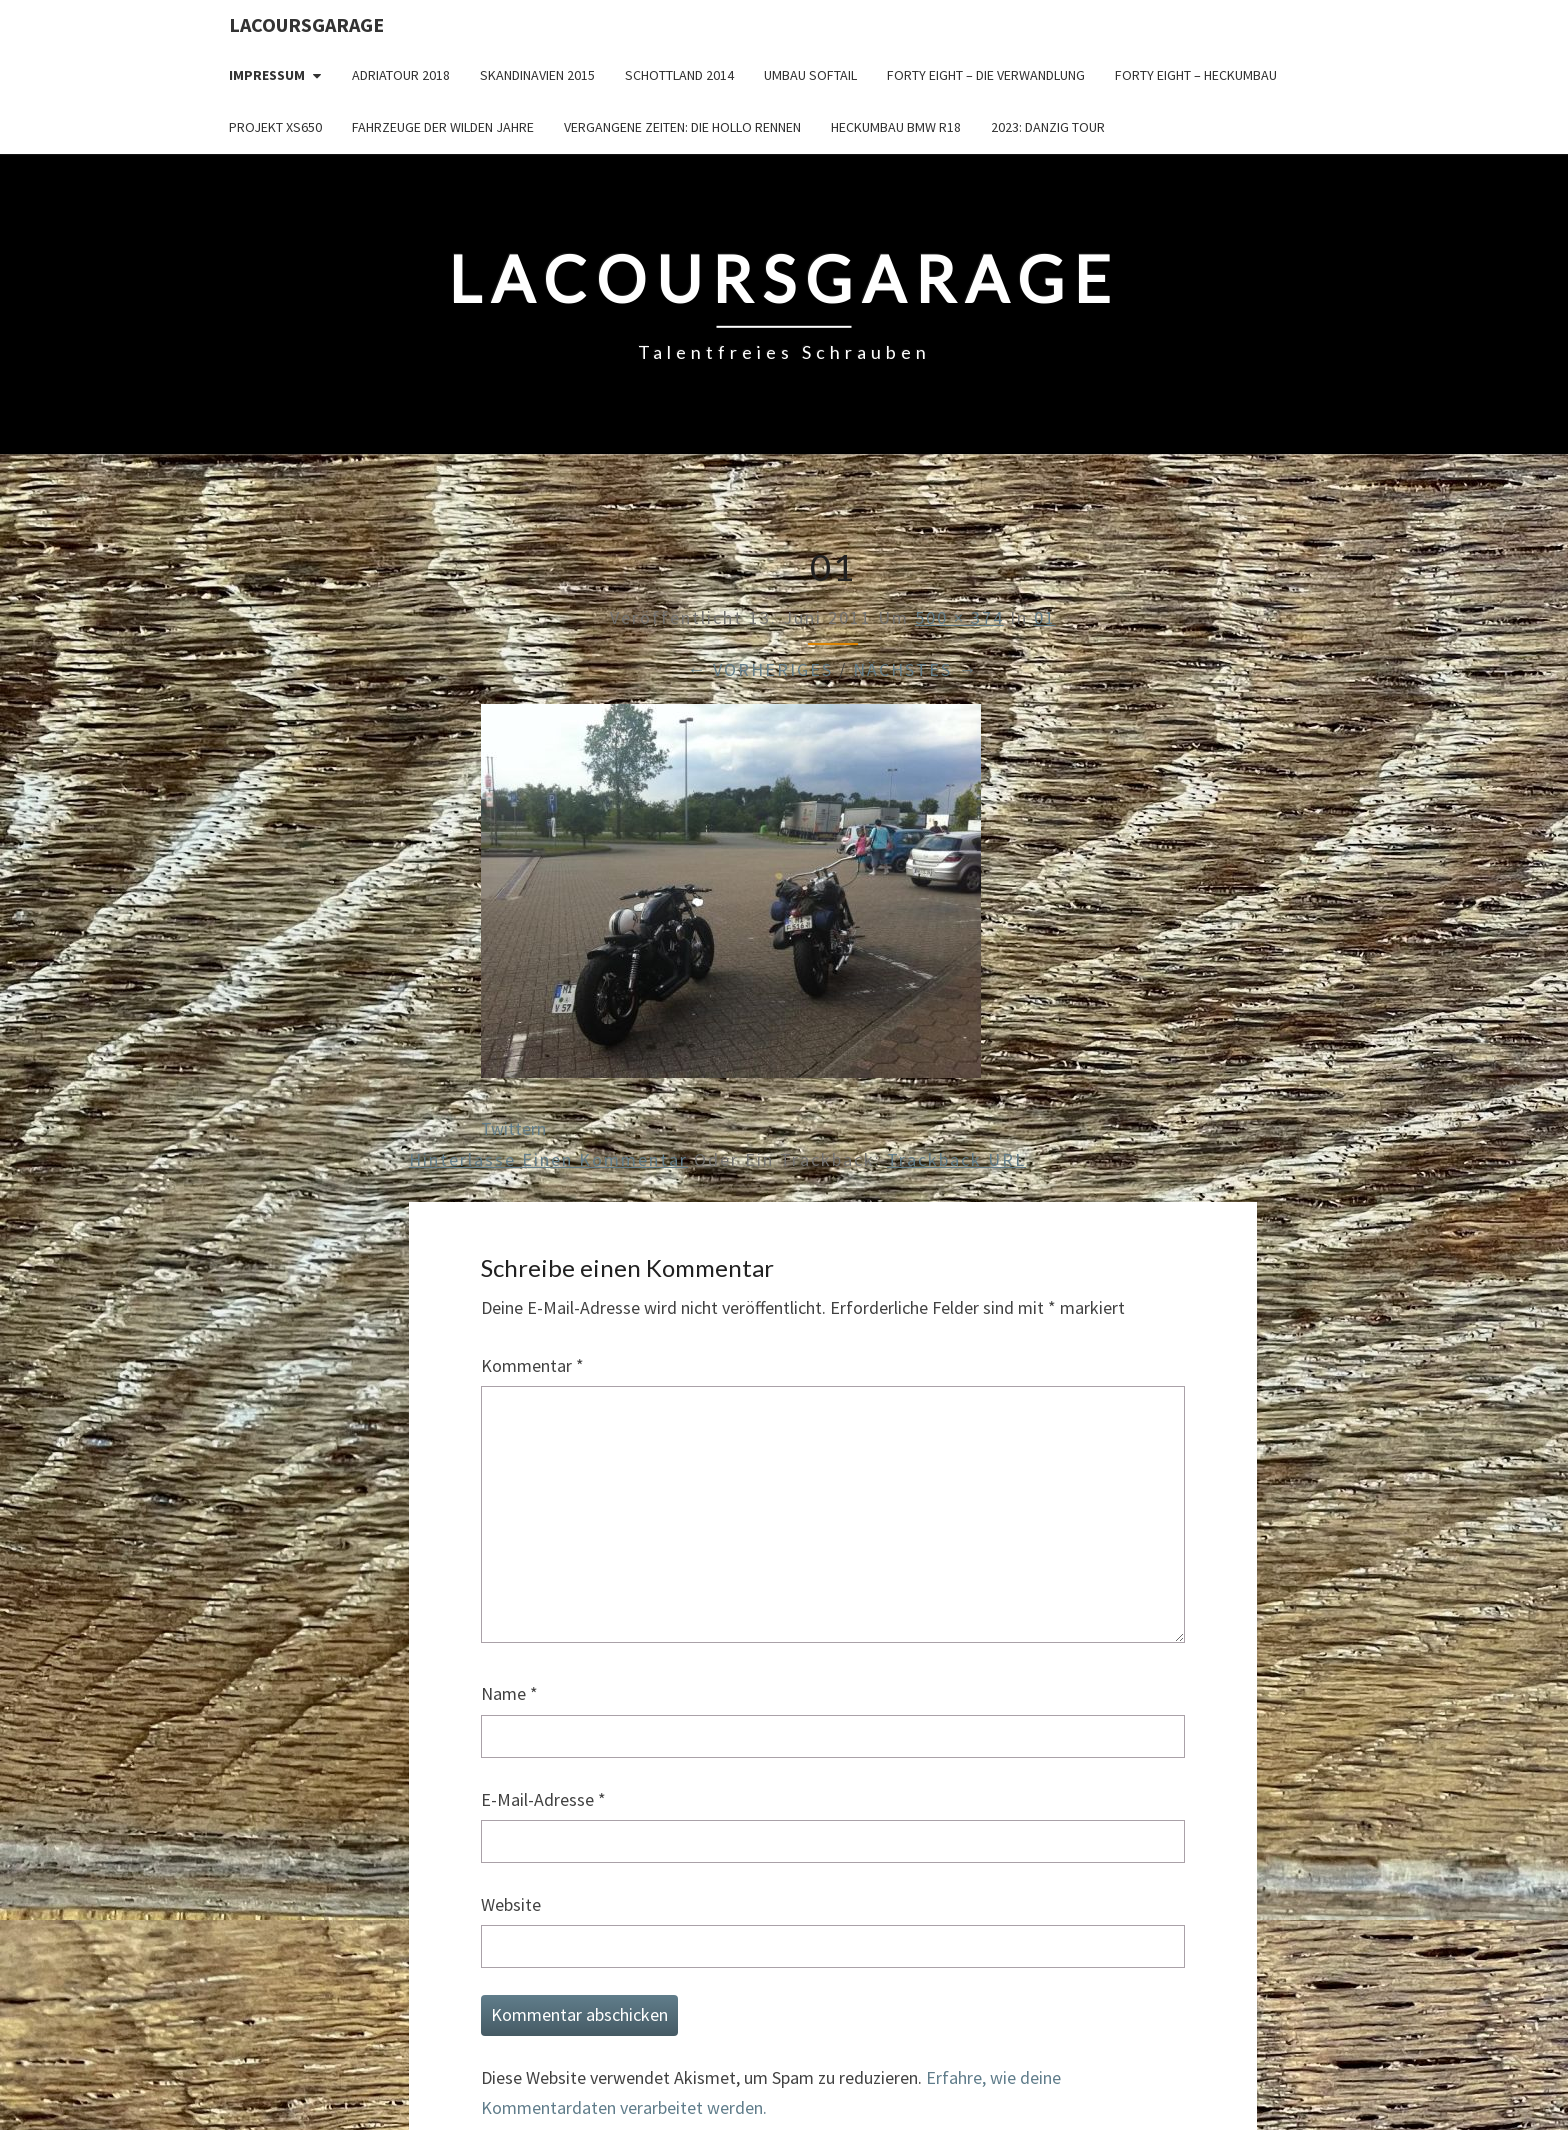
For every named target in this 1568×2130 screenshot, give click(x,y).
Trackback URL (956, 1159)
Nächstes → (915, 669)
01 (1045, 617)
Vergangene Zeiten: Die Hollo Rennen (682, 127)
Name (509, 1693)
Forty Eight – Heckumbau (1196, 75)
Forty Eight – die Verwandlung (986, 75)
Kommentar (532, 1365)
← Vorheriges (760, 669)
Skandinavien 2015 (537, 75)
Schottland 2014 (679, 75)
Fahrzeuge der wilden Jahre (443, 127)
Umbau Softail (810, 75)
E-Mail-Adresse (543, 1799)
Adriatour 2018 (401, 75)
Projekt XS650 (275, 127)
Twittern (513, 1128)
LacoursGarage (306, 24)
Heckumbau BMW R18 (896, 127)
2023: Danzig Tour (1048, 127)
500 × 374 (959, 617)
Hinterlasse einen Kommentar (548, 1159)
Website (511, 1904)
